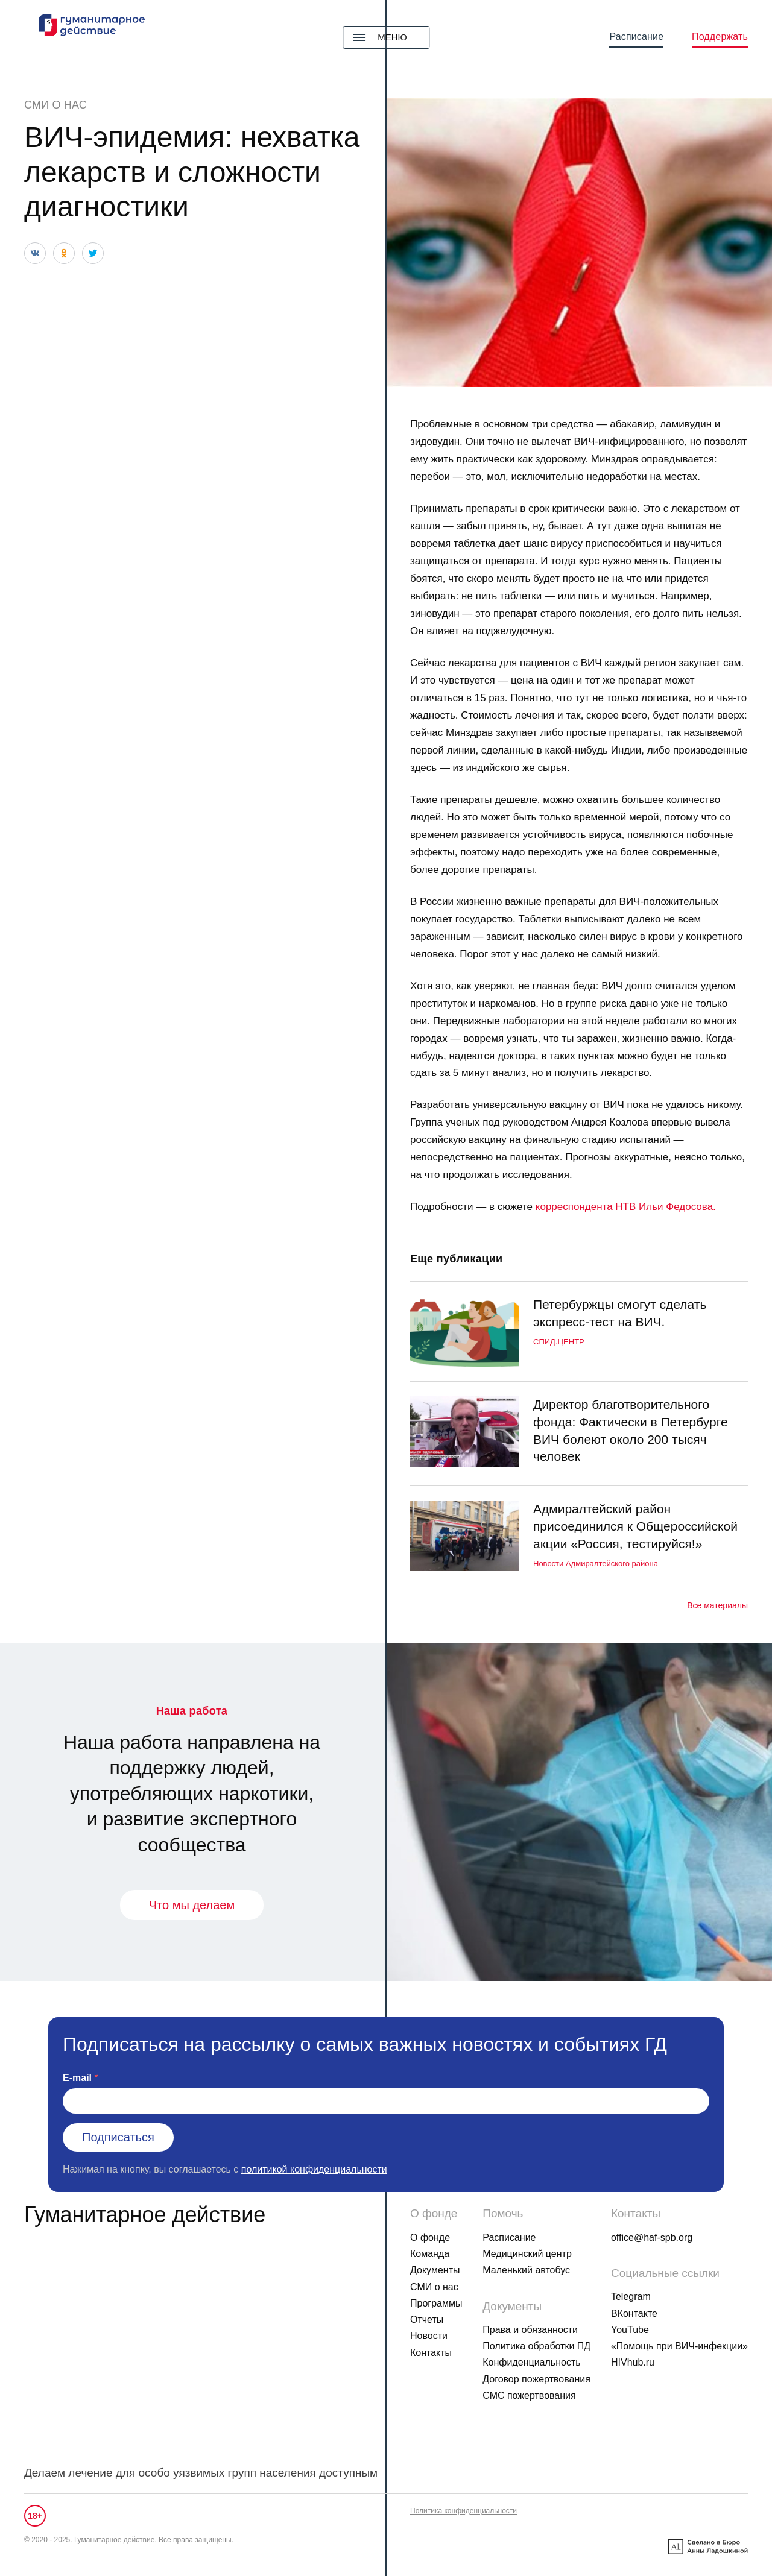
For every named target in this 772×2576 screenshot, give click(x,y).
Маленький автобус (526, 2270)
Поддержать (720, 36)
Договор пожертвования (536, 2379)
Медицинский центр (527, 2254)
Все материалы (717, 1605)
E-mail (77, 2078)
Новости (429, 2336)
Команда (429, 2254)
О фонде (430, 2237)
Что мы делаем (192, 1905)
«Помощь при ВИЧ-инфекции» (679, 2346)
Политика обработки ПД (536, 2346)
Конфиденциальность (531, 2362)
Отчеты (426, 2319)
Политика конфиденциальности (463, 2511)
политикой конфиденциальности (314, 2169)
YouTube (630, 2330)
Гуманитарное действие (144, 2214)
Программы (436, 2303)
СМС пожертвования (528, 2395)
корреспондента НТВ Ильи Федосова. (626, 1206)
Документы (435, 2270)
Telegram (631, 2296)
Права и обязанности (530, 2330)
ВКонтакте (634, 2313)
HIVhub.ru (632, 2362)
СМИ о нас (55, 105)
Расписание (636, 36)
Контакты (431, 2353)
